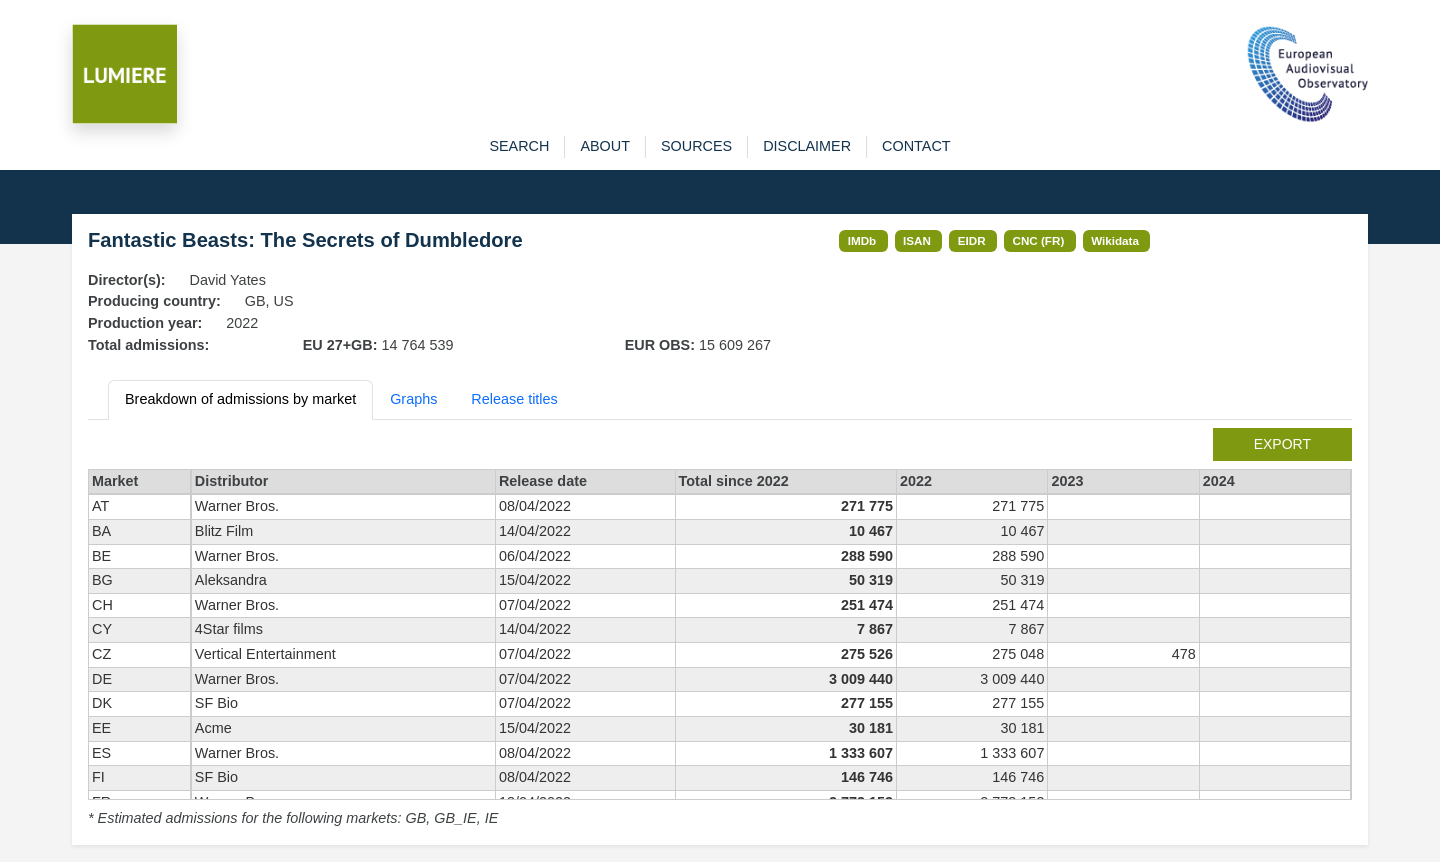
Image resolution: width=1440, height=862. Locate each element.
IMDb (862, 240)
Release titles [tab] (514, 399)
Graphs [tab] (413, 399)
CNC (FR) (1039, 240)
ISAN (917, 240)
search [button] (519, 146)
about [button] (605, 146)
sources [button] (696, 146)
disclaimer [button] (807, 146)
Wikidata (1115, 240)
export (1282, 444)
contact (916, 146)
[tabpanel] (720, 629)
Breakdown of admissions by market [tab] (240, 399)
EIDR (972, 240)
